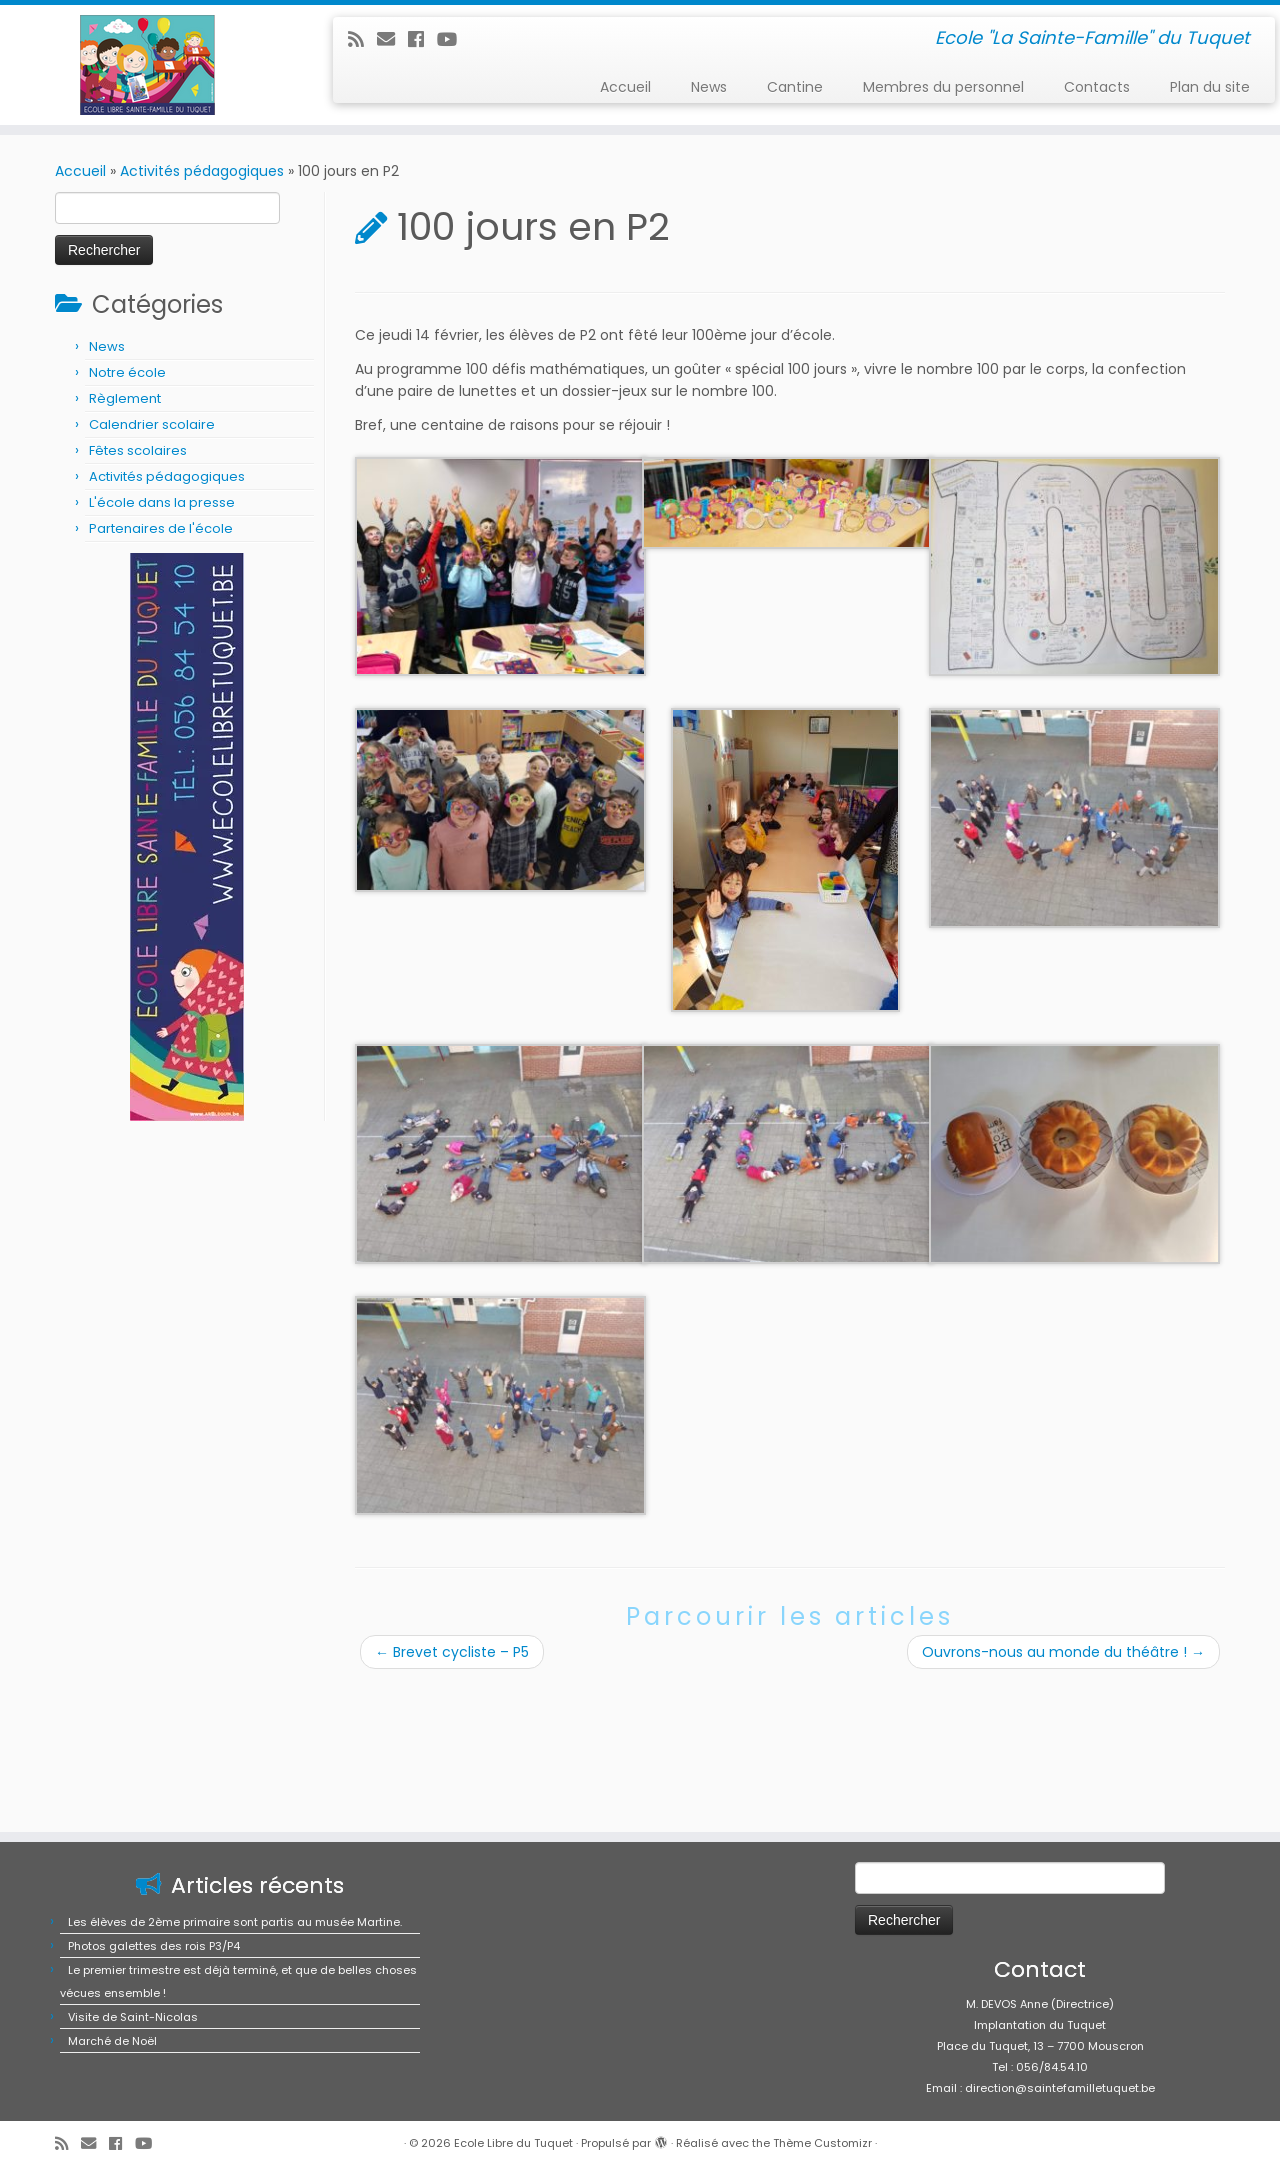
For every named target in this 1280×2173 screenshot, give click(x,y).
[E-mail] (392, 39)
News (709, 87)
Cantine (795, 87)
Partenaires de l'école (161, 528)
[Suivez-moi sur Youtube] (453, 39)
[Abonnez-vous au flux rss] (362, 39)
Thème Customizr (822, 2143)
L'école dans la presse (162, 502)
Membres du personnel (943, 87)
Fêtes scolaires (138, 450)
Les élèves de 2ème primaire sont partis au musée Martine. (235, 1922)
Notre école (127, 372)
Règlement (125, 398)
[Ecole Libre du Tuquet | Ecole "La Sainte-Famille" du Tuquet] (147, 65)
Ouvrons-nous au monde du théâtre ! (1063, 1652)
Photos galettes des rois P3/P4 (154, 1946)
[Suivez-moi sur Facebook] (422, 39)
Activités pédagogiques (202, 171)
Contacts (1097, 87)
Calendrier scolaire (152, 424)
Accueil (625, 87)
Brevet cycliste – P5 (452, 1652)
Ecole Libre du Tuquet (513, 2143)
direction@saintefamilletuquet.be (1060, 2088)
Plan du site (1210, 87)
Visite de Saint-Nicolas (133, 2017)
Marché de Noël (112, 2041)
